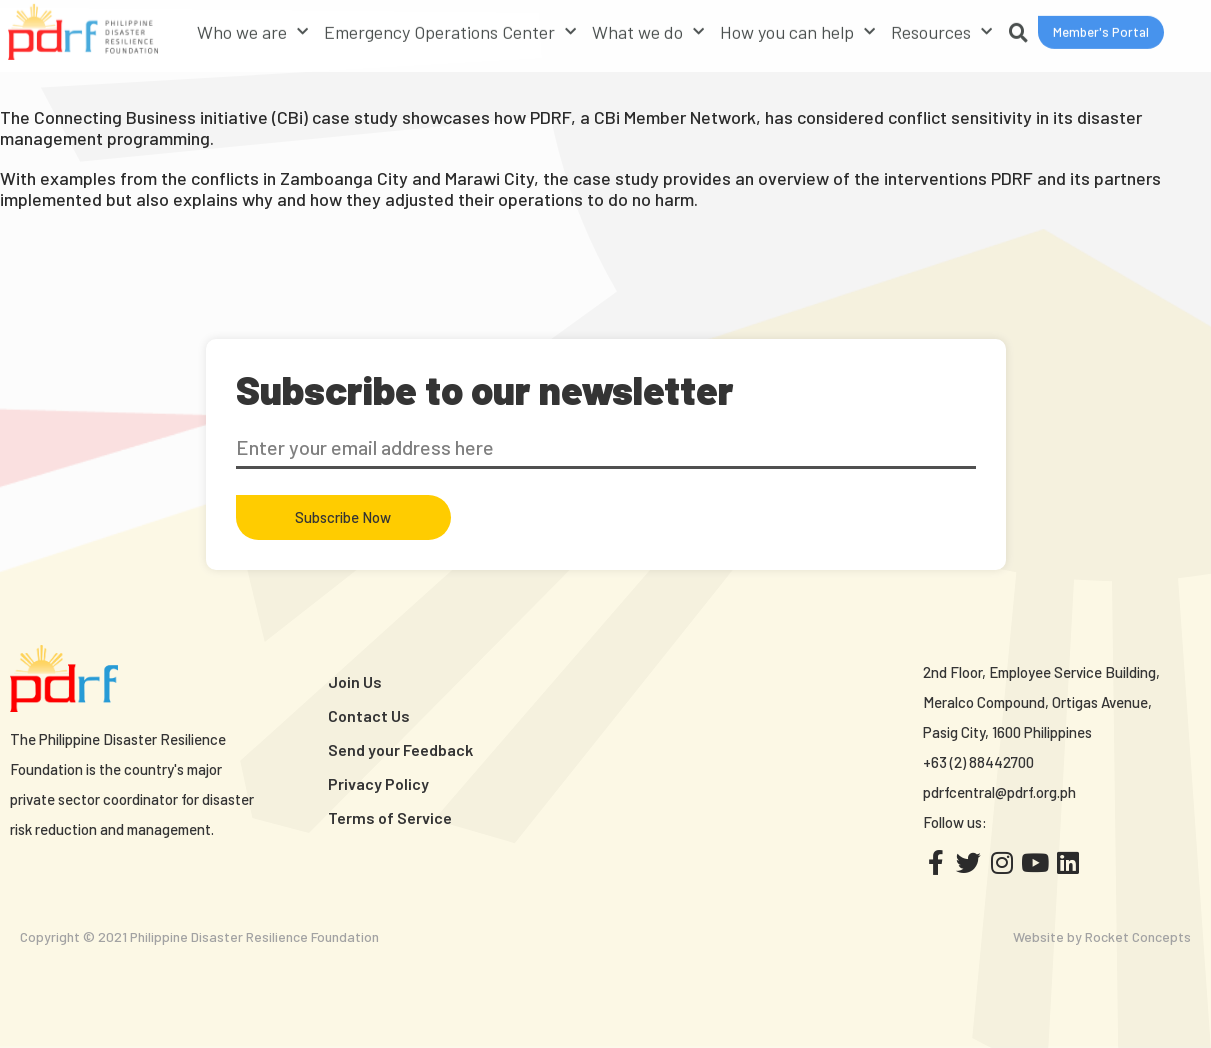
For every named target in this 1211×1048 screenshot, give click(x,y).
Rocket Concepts (1138, 936)
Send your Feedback (400, 749)
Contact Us (369, 715)
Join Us (355, 681)
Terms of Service (390, 817)
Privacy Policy (378, 783)
